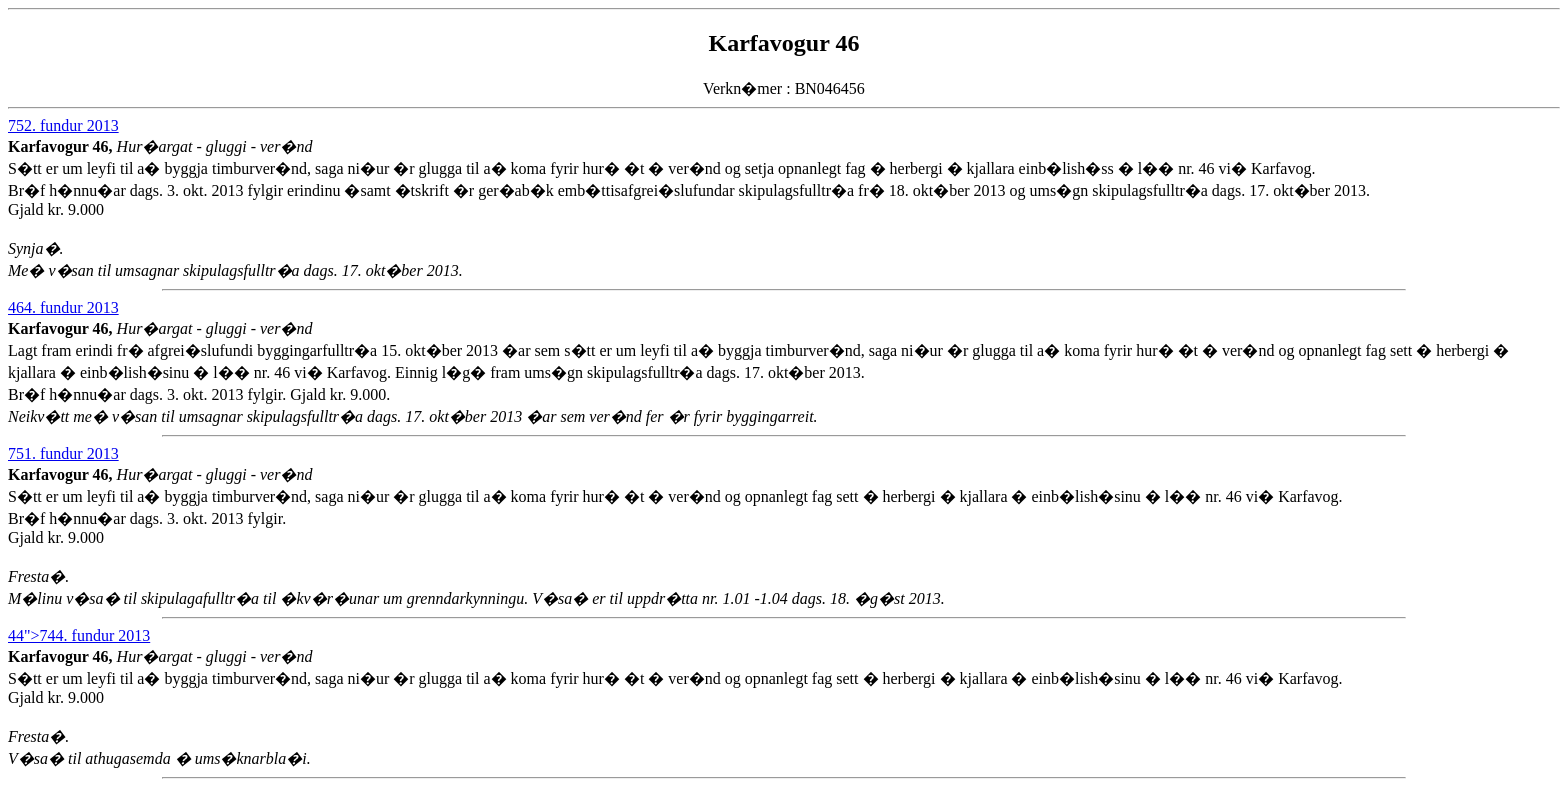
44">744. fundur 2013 (79, 635)
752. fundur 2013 (63, 125)
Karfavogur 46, (62, 146)
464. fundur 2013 (63, 307)
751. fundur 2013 (63, 453)
